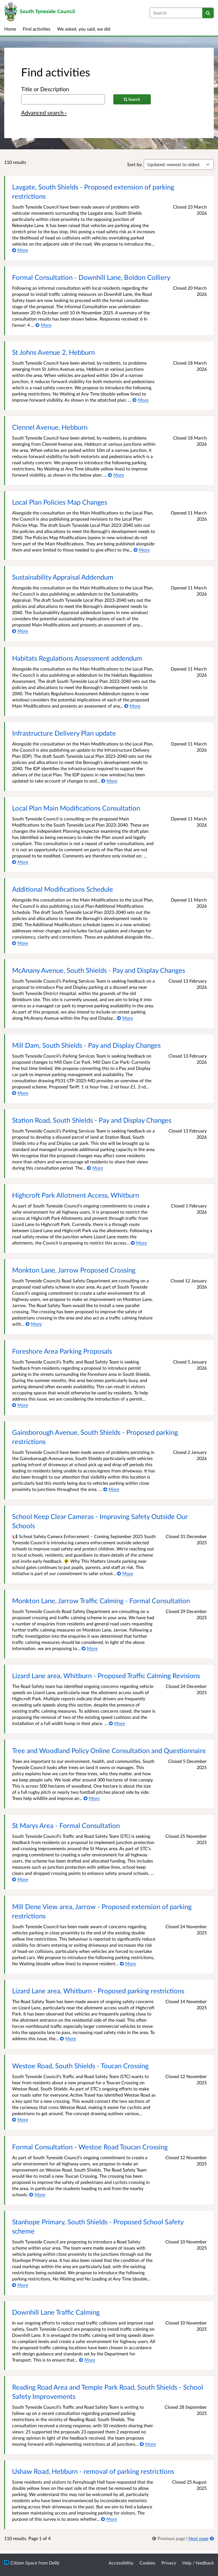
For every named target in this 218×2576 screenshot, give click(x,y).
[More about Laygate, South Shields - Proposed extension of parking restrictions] (20, 250)
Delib (54, 2562)
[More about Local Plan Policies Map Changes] (142, 549)
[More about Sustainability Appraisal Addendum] (20, 630)
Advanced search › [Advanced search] (44, 112)
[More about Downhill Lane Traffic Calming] (87, 2359)
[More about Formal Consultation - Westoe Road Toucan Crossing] (37, 2194)
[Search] (208, 13)
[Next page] (201, 2538)
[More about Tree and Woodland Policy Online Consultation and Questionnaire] (92, 1798)
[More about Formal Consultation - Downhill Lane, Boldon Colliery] (43, 325)
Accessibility (121, 2562)
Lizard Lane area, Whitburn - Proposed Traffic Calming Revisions (106, 1675)
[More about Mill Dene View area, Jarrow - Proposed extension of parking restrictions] (128, 1963)
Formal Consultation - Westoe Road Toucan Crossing (90, 2147)
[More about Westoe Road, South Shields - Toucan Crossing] (20, 2119)
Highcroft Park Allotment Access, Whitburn (75, 1195)
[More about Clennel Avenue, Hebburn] (116, 474)
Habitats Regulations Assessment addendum (77, 658)
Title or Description (45, 89)
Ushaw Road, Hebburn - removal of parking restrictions (93, 2471)
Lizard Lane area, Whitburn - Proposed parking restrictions (98, 1991)
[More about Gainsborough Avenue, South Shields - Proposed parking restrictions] (111, 1489)
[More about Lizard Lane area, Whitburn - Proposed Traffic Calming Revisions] (117, 1723)
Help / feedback (198, 2562)
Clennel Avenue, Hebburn (49, 427)
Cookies (147, 2562)
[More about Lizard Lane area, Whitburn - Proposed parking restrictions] (68, 2038)
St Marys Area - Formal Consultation (66, 1825)
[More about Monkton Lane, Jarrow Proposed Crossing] (34, 1323)
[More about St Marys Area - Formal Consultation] (20, 1879)
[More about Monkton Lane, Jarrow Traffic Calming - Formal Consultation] (90, 1648)
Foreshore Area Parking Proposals (62, 1351)
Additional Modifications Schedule (62, 889)
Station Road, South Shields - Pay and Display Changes (91, 1120)
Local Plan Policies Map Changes (59, 502)
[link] (169, 2538)
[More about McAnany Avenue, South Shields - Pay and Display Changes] (125, 1018)
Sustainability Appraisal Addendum (62, 577)
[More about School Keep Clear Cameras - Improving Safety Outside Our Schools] (125, 1573)
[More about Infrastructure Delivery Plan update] (109, 780)
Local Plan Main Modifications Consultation (76, 808)
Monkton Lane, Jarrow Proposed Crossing (73, 1270)
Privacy (168, 2562)
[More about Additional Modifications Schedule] (20, 943)
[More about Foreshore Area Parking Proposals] (20, 1405)
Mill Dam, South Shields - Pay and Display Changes (86, 1045)
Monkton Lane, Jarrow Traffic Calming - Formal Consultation (101, 1600)
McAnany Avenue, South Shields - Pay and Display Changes (98, 970)
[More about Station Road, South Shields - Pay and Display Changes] (95, 1167)
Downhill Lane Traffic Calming (56, 2312)
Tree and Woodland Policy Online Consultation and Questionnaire (109, 1750)
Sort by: (135, 164)
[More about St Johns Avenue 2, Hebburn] (140, 399)
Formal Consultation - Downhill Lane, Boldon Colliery (91, 277)
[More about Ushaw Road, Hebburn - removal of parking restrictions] (109, 2519)
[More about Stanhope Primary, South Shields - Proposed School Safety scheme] (20, 2284)
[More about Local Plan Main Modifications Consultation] (20, 861)
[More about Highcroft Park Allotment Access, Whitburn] (139, 1242)
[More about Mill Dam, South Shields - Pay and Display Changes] (20, 1092)
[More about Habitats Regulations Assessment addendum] (132, 705)
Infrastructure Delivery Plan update (64, 733)
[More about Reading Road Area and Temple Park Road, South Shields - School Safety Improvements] (148, 2444)
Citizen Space (23, 2562)
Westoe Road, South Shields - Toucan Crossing (80, 2066)
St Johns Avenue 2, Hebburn (53, 352)
